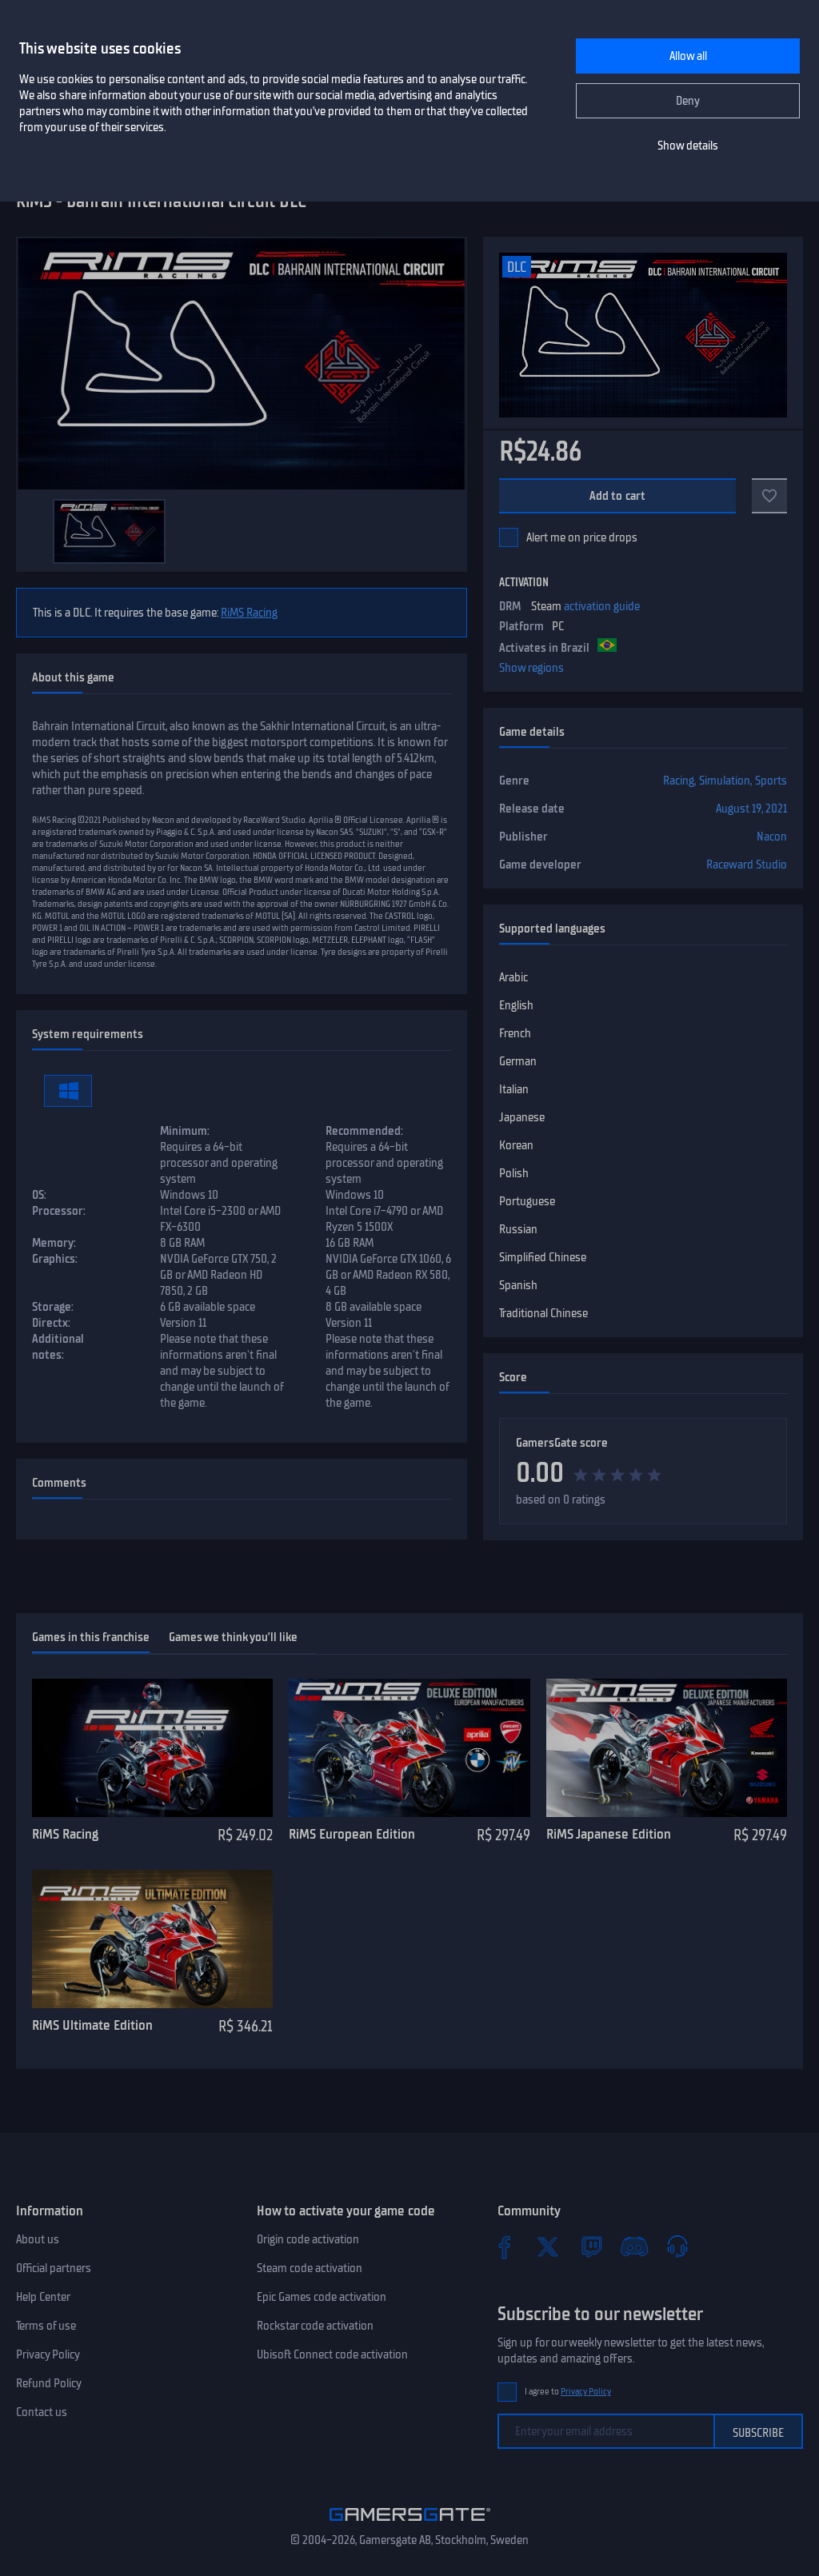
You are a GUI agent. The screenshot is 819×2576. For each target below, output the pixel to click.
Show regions (531, 668)
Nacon (772, 837)
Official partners (53, 2268)
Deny (688, 101)
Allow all (688, 56)
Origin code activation (308, 2239)
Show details (687, 146)
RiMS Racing (249, 613)
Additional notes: (58, 1347)
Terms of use (46, 2326)
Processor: (59, 1211)
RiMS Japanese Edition (608, 1834)
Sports (771, 781)
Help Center (43, 2297)
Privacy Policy (48, 2354)
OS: (39, 1195)
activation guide (602, 606)
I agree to (568, 2392)
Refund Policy (49, 2383)
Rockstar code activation (315, 2326)
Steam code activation (309, 2268)
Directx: (51, 1323)
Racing (678, 781)
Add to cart (617, 496)
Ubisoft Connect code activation (332, 2354)
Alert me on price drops (581, 537)
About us (37, 2239)
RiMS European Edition (352, 1834)
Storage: (53, 1307)
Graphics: (55, 1259)
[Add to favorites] (769, 495)
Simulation (724, 781)
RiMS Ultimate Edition (92, 2025)
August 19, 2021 (751, 809)
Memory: (54, 1243)
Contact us (41, 2412)
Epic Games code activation (321, 2297)
